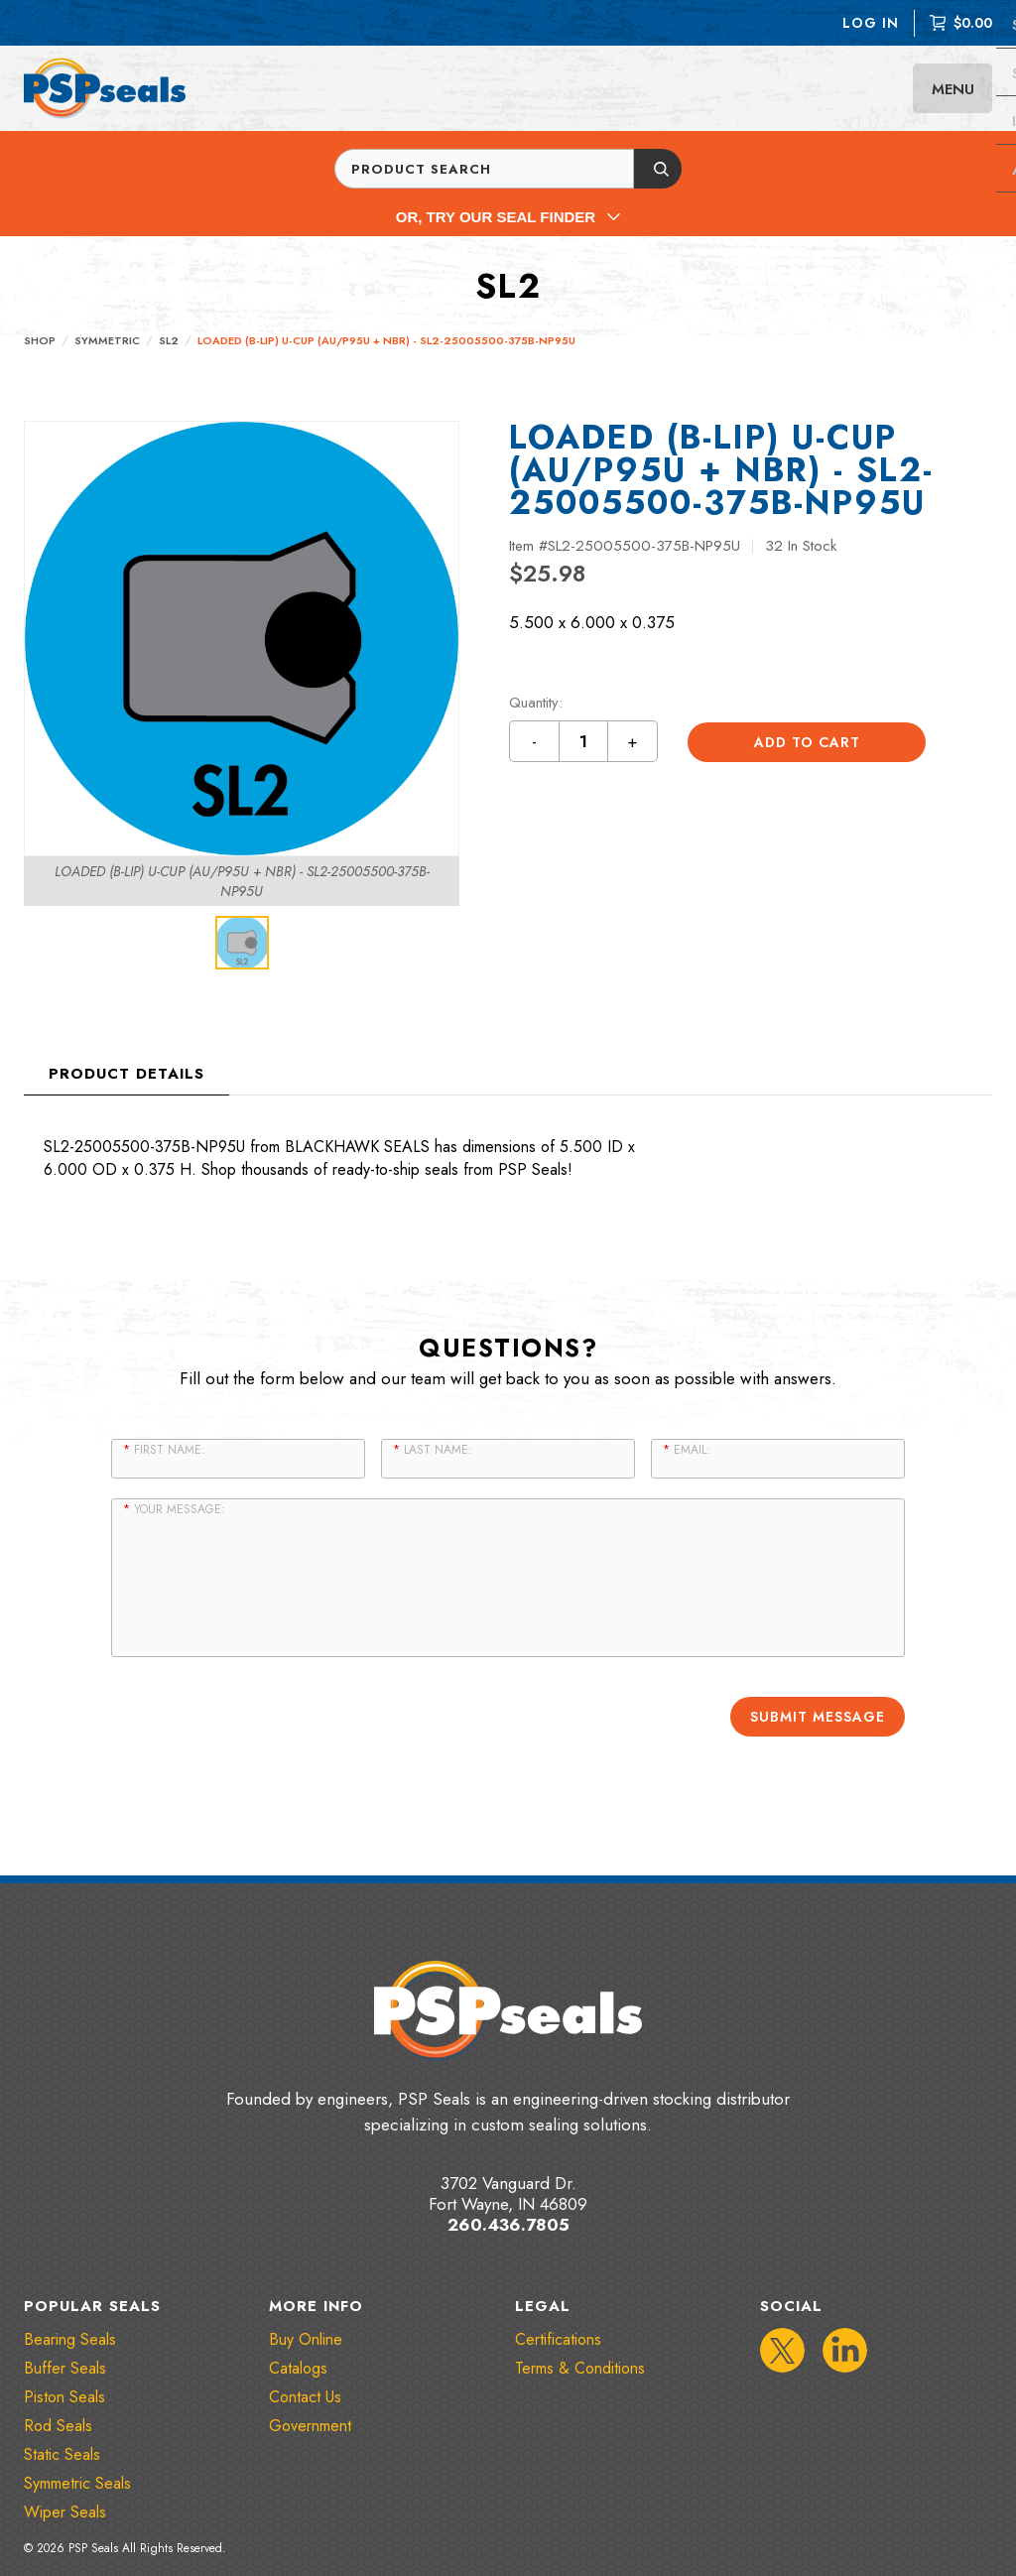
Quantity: (536, 703)
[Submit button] (658, 169)
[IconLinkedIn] (845, 2348)
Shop (40, 340)
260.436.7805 (508, 2223)
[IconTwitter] (782, 2348)
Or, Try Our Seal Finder (508, 216)
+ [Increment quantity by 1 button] (633, 741)
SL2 (169, 340)
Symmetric (107, 340)
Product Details (126, 1074)
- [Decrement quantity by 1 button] (535, 741)
